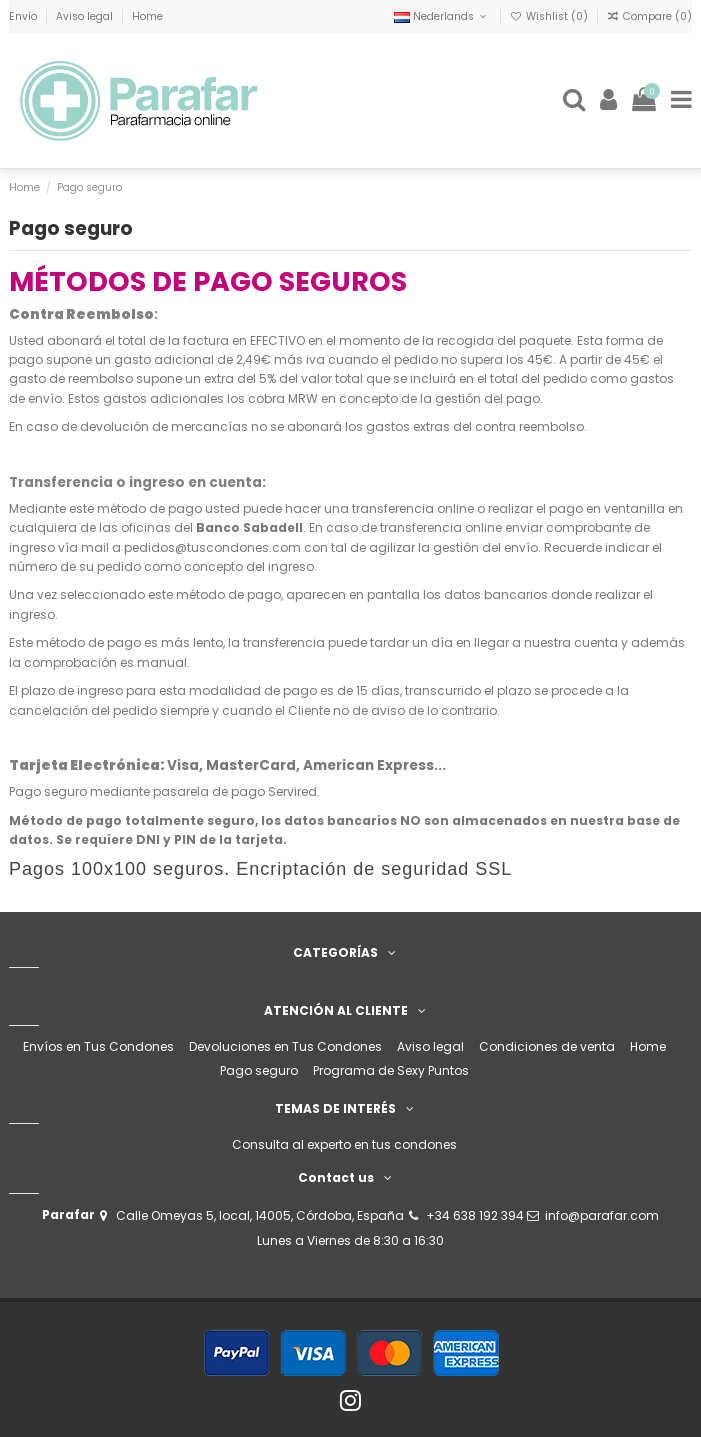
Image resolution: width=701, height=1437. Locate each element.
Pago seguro (259, 1070)
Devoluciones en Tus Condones (285, 1046)
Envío (24, 16)
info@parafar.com (602, 1215)
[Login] (609, 100)
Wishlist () (550, 16)
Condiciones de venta (547, 1046)
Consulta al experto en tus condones (344, 1144)
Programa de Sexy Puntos (391, 1070)
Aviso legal (86, 16)
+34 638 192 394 (475, 1215)
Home (147, 16)
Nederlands (442, 16)
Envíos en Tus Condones (98, 1046)
